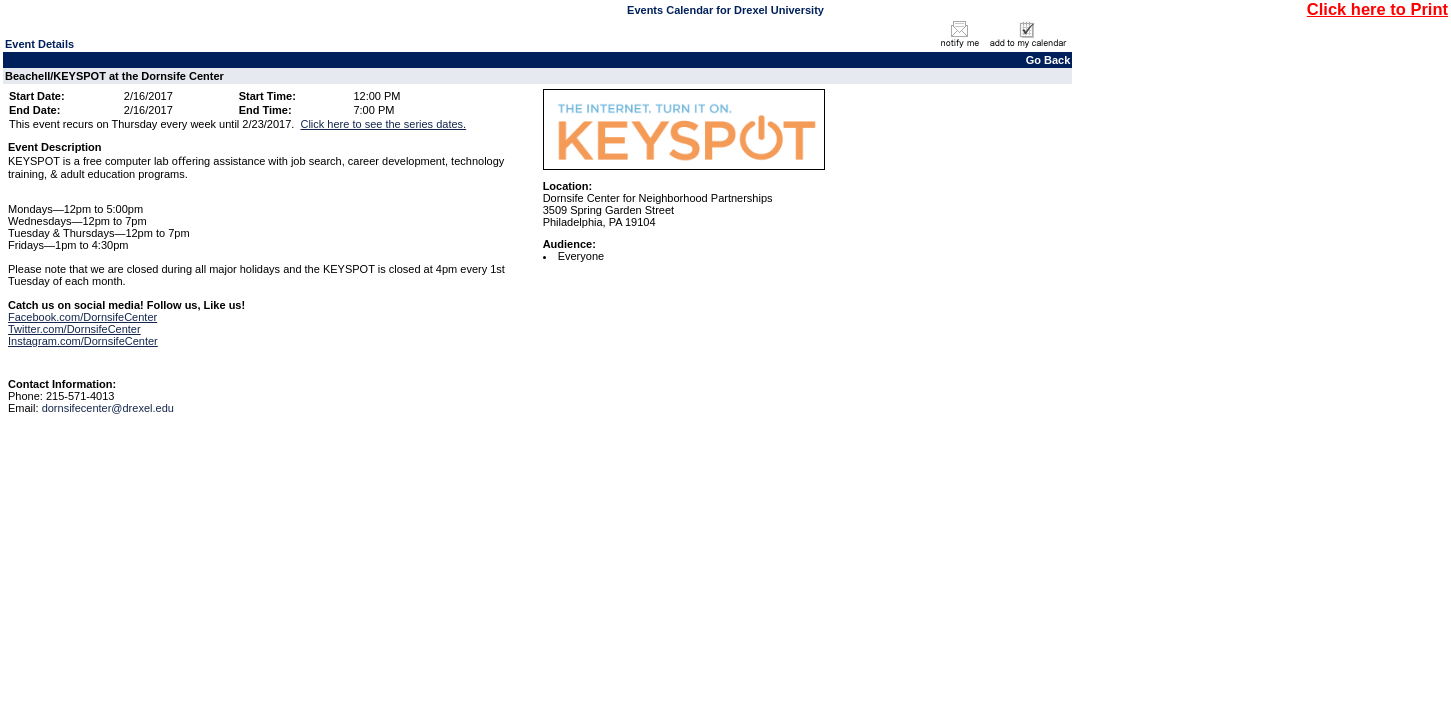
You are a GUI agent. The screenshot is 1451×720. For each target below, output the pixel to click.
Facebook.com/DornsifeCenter (82, 317)
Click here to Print (1377, 9)
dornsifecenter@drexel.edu (108, 408)
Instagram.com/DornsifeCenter (83, 341)
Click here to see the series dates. (383, 124)
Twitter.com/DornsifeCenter (74, 329)
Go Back (1048, 60)
